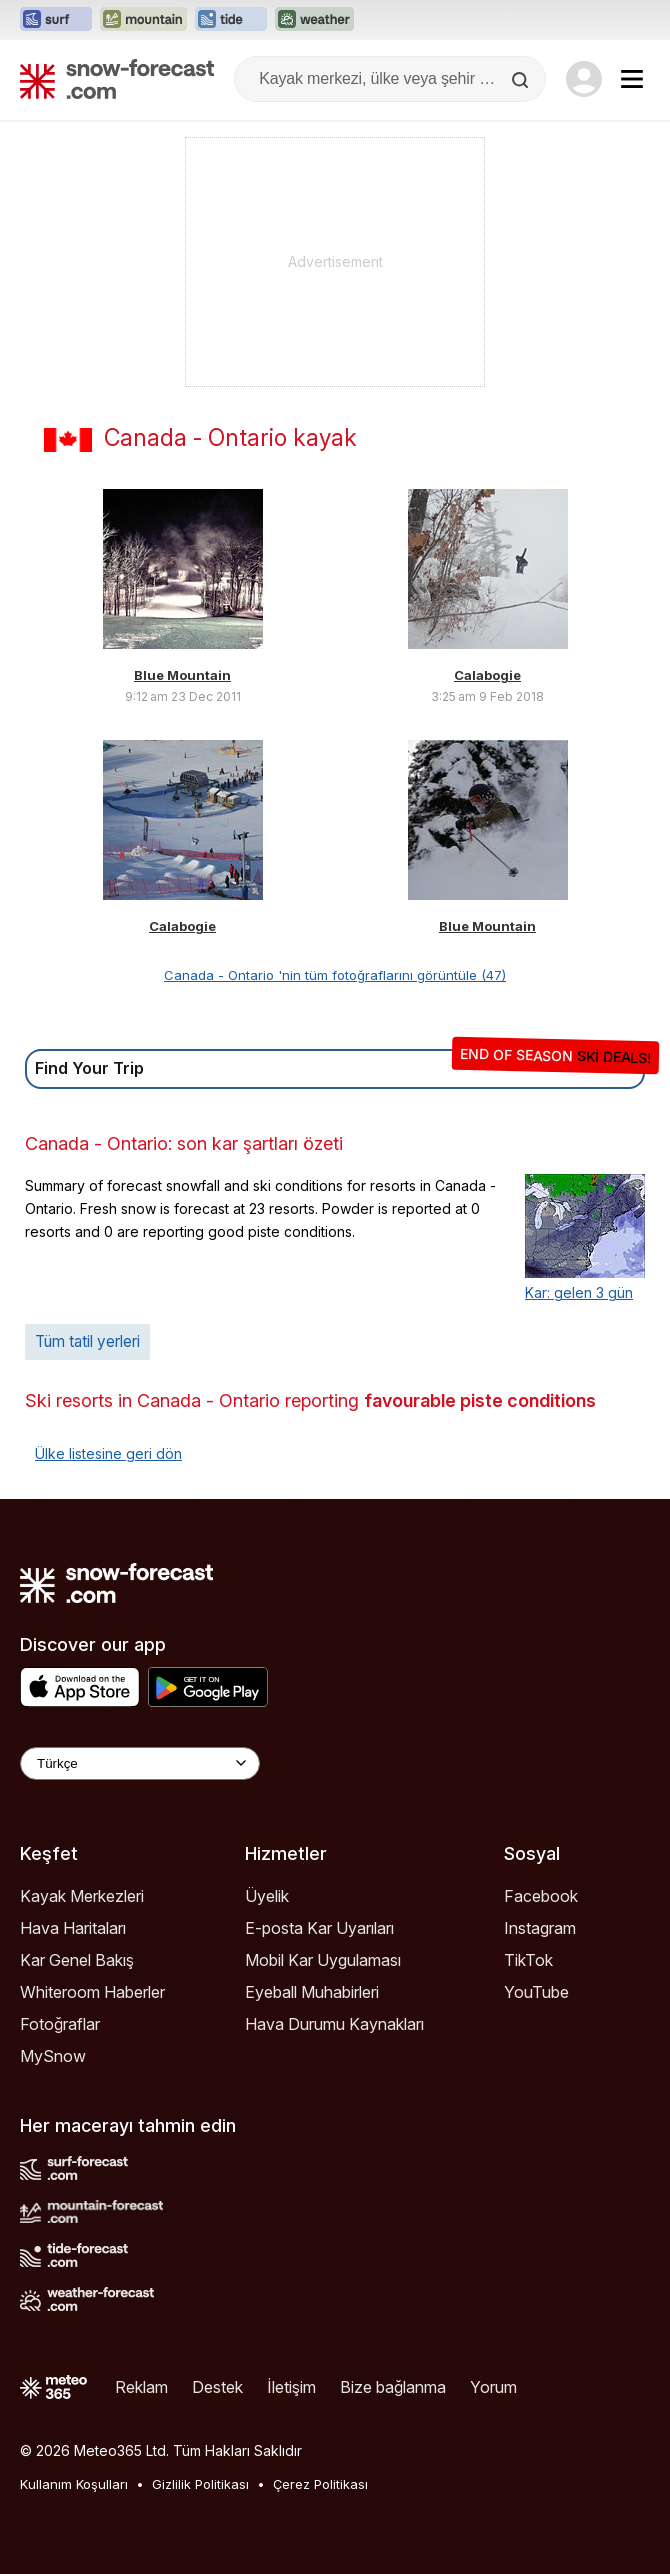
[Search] (522, 80)
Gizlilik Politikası (200, 2484)
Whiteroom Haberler (92, 1992)
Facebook (541, 1896)
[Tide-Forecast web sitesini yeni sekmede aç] (231, 20)
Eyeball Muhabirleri (312, 1992)
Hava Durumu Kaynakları (334, 2024)
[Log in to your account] (584, 79)
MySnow (53, 2056)
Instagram (540, 1928)
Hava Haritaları (73, 1928)
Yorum (493, 2387)
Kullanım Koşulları (74, 2484)
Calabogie (487, 675)
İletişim (291, 2387)
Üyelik (267, 1896)
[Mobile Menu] (632, 79)
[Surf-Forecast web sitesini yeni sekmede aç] (56, 20)
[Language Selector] (140, 1763)
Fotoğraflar (60, 2024)
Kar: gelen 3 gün (579, 1292)
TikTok (528, 1960)
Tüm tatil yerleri (87, 1341)
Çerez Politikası (320, 2484)
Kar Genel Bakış (77, 1960)
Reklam (141, 2387)
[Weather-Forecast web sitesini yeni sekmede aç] (314, 20)
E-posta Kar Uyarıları (319, 1928)
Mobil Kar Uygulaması (323, 1960)
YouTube (536, 1992)
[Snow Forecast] (117, 79)
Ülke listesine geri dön (108, 1453)
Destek (217, 2387)
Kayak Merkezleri (82, 1896)
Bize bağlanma (393, 2387)
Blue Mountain (182, 675)
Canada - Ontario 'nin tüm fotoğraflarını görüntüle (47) (335, 975)
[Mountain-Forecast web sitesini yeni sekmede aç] (143, 20)
